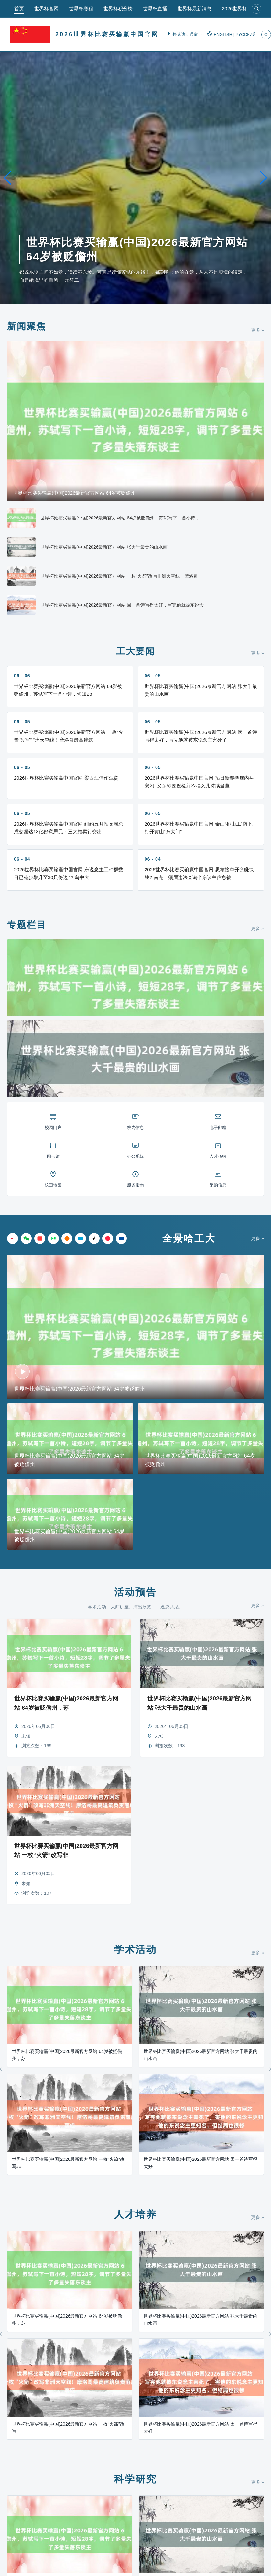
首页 (19, 8)
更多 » (257, 330)
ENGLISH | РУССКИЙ (231, 34)
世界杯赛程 (81, 8)
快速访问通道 (184, 34)
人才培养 (135, 2214)
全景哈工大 (189, 1238)
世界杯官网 (46, 8)
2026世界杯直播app (243, 8)
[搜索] (256, 9)
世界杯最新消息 (194, 8)
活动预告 (135, 1592)
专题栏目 (26, 925)
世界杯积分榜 (118, 8)
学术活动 (135, 1949)
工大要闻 (135, 651)
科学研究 (135, 2479)
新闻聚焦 (26, 326)
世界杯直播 (155, 8)
